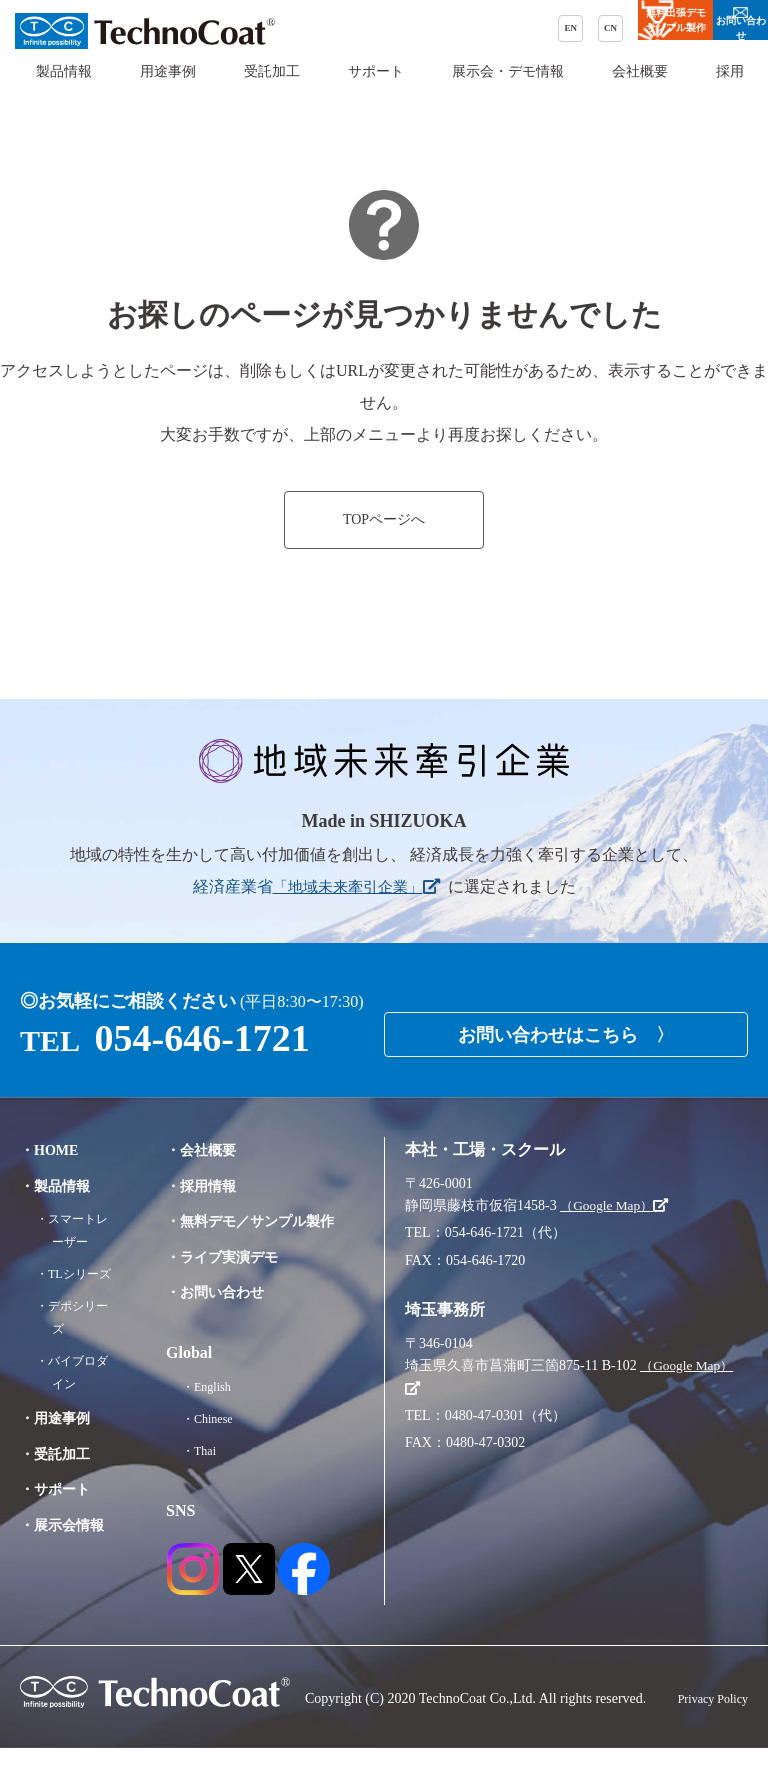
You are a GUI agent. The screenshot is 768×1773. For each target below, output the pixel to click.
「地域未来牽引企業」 (356, 886)
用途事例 (168, 89)
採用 (730, 89)
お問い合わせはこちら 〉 (566, 1028)
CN (423, 31)
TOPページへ (384, 520)
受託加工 (272, 89)
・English (218, 1411)
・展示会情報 (68, 1524)
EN (369, 31)
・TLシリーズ (79, 1273)
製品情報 (64, 89)
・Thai (210, 1476)
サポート (376, 89)
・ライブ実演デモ (238, 1281)
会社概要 (640, 89)
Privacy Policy (707, 1724)
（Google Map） (617, 1205)
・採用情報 (214, 1185)
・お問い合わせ (230, 1317)
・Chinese (219, 1444)
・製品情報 (60, 1185)
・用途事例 (60, 1417)
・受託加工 (60, 1453)
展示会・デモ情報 (508, 89)
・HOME (53, 1149)
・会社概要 (214, 1149)
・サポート (60, 1488)
